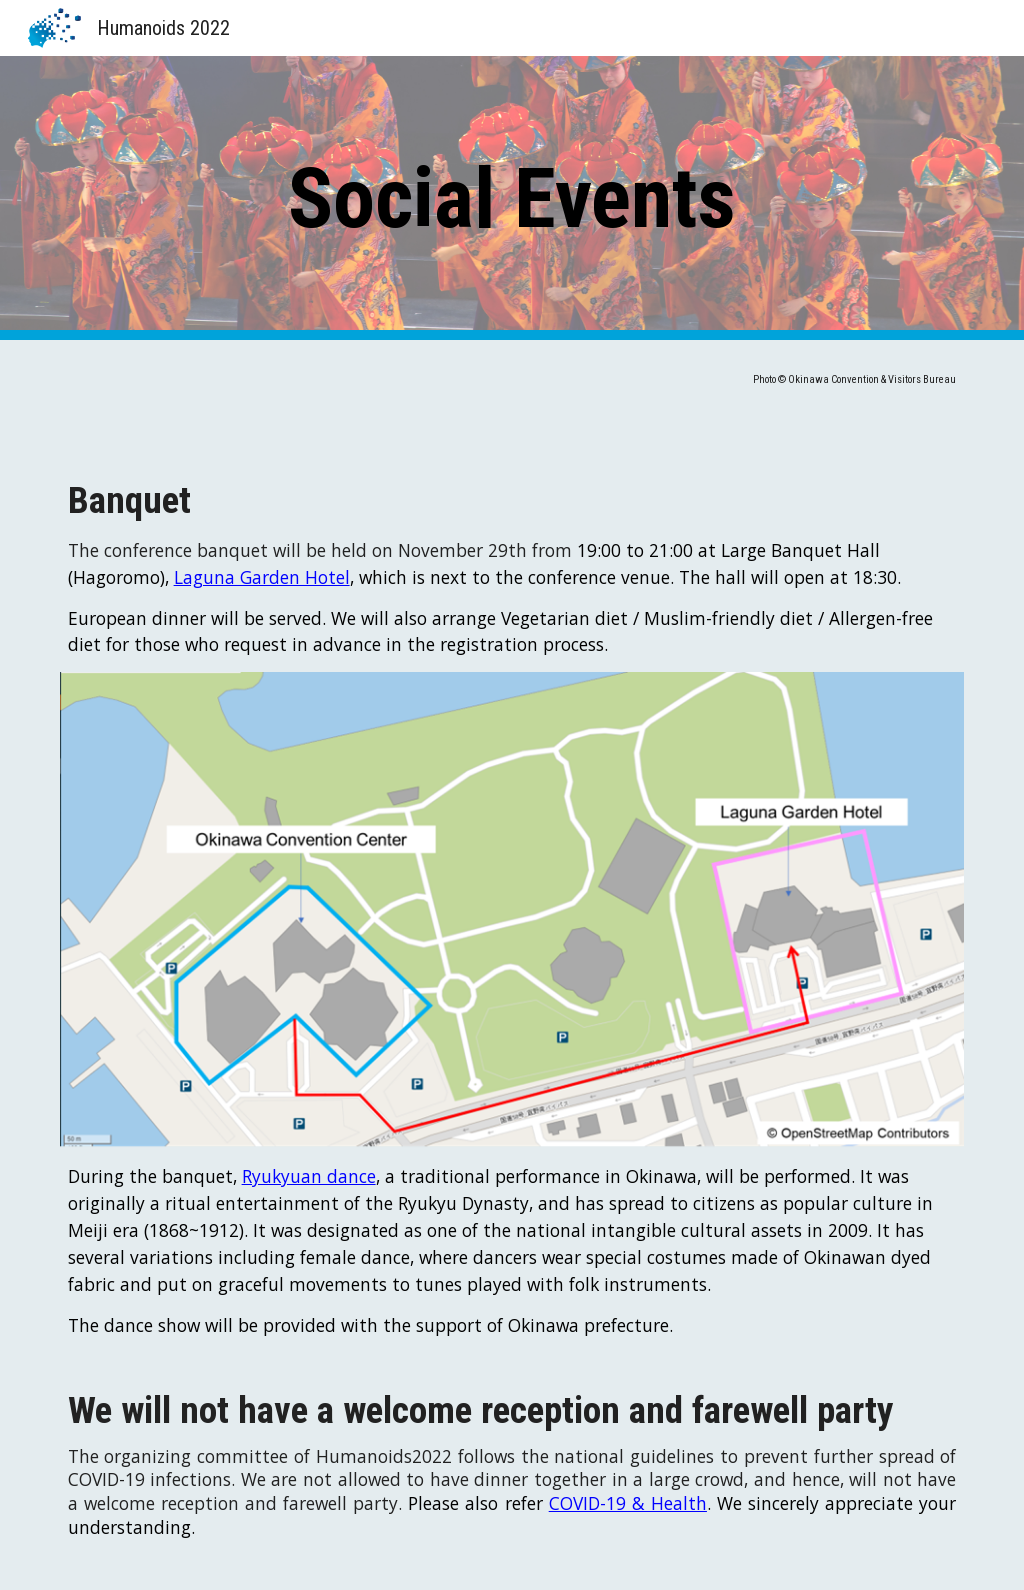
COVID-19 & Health (628, 1503)
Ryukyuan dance (309, 1176)
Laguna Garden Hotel (262, 577)
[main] (511, 198)
